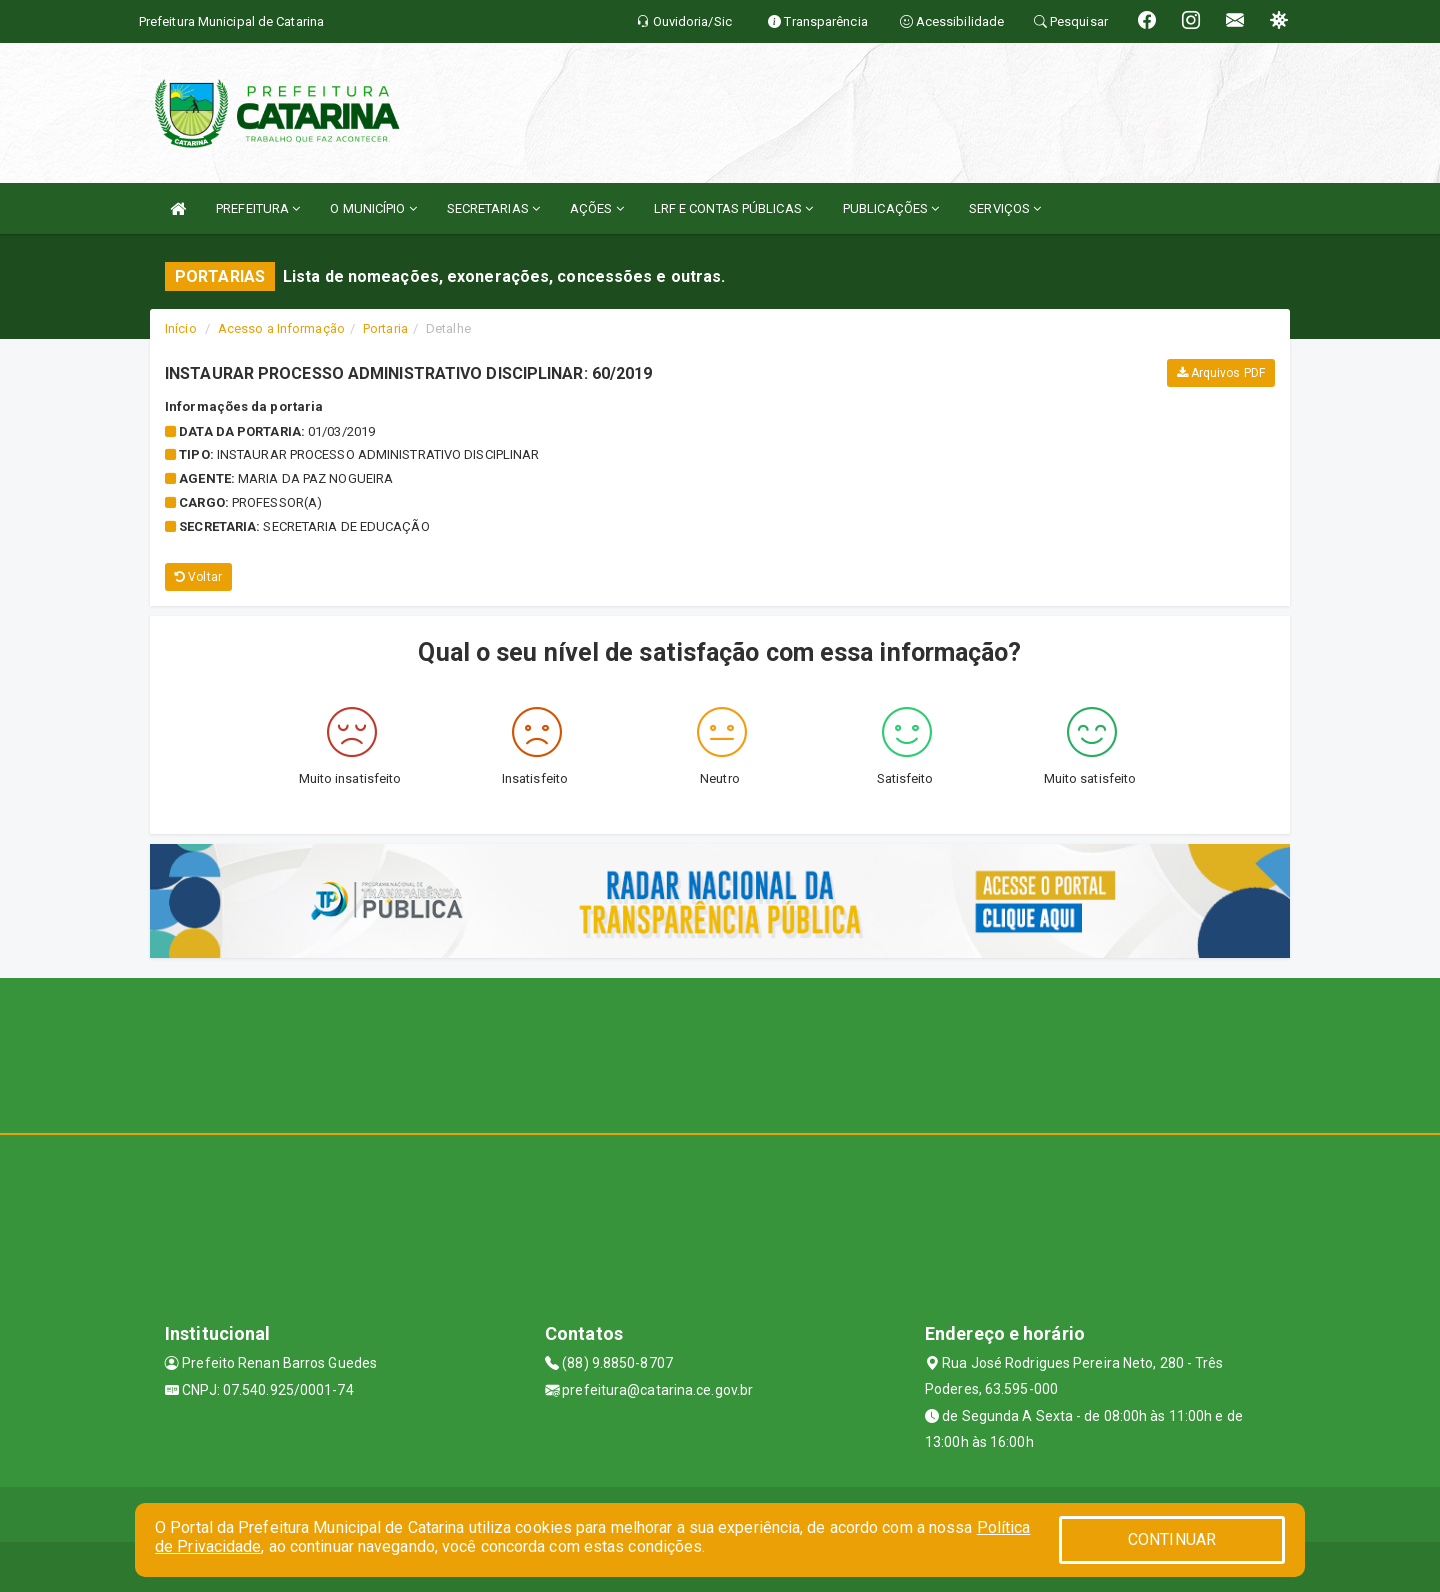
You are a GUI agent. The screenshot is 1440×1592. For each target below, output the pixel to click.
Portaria (385, 328)
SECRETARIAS (493, 208)
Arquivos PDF (1221, 373)
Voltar (198, 577)
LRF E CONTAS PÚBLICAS (733, 208)
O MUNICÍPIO (373, 208)
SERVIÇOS (1005, 208)
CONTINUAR (1172, 1539)
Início (181, 328)
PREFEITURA (258, 208)
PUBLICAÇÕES (891, 208)
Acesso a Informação (281, 328)
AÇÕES (597, 208)
